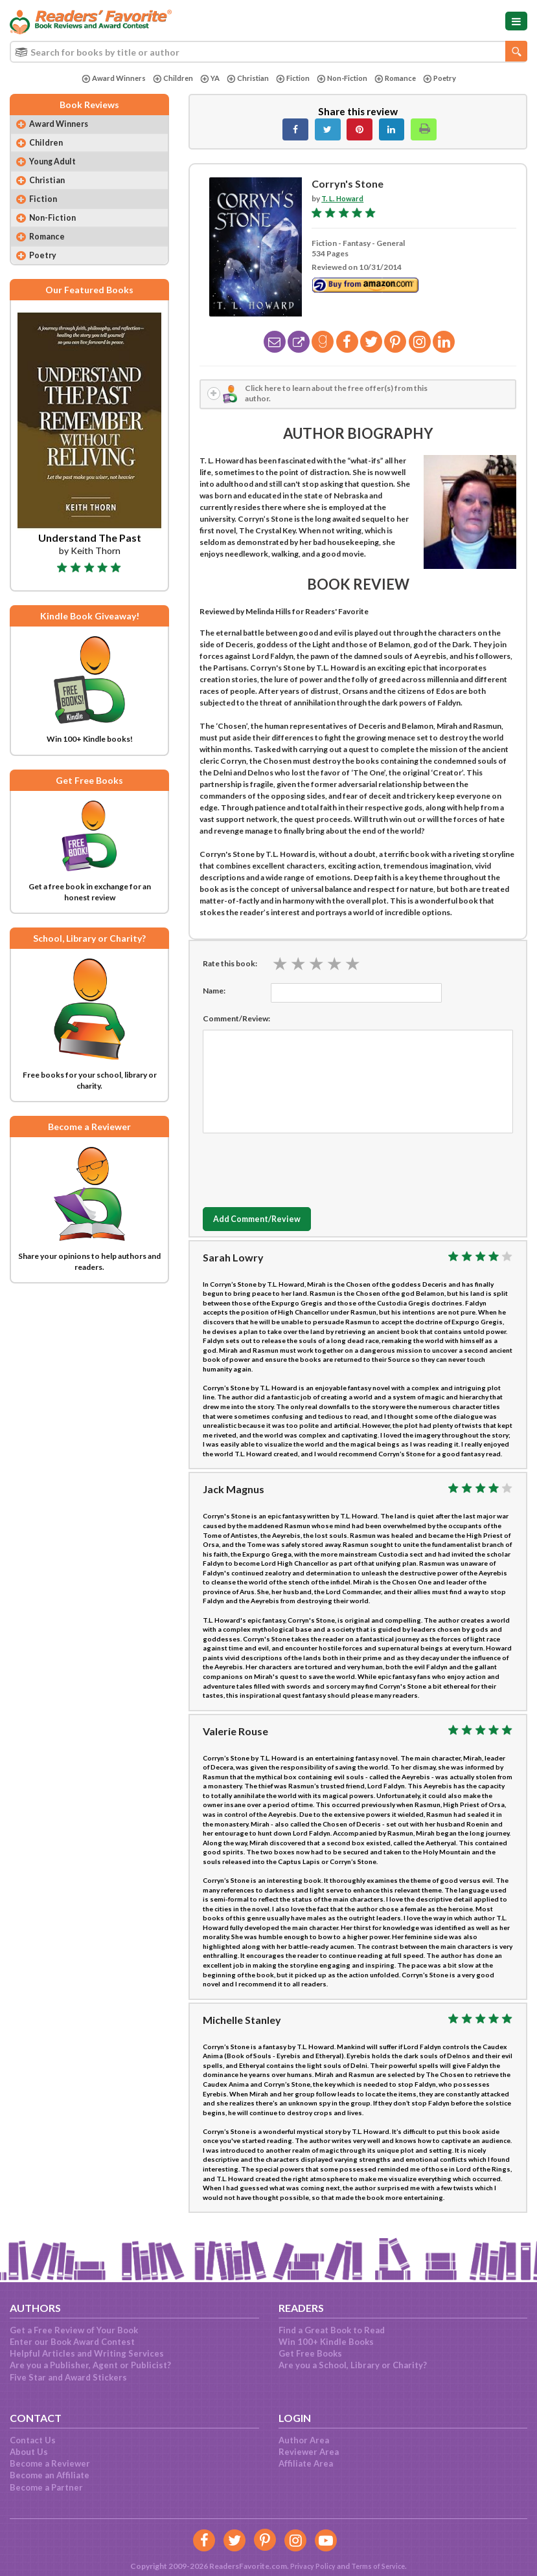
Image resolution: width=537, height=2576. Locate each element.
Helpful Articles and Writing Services (87, 2353)
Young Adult (55, 164)
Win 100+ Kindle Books (326, 2342)
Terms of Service (380, 2566)
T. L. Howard (343, 198)
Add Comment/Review (264, 1221)
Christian (244, 78)
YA (205, 78)
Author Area (304, 2440)
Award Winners (106, 78)
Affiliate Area (306, 2463)
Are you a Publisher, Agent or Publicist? (90, 2365)
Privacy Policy (309, 2566)
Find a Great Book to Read (332, 2330)
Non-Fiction (343, 78)
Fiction (291, 78)
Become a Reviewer (50, 2463)
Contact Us (33, 2440)
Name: (214, 992)
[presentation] (301, 1169)
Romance (400, 78)
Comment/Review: (236, 1020)
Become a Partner (46, 2487)
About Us (29, 2452)
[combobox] (268, 51)
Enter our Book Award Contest (72, 2342)
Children (167, 78)
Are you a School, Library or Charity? (353, 2365)
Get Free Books (310, 2353)
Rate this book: (230, 965)
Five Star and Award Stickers (68, 2377)
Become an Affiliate (49, 2475)
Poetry (446, 78)
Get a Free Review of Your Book (74, 2330)
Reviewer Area (309, 2452)
